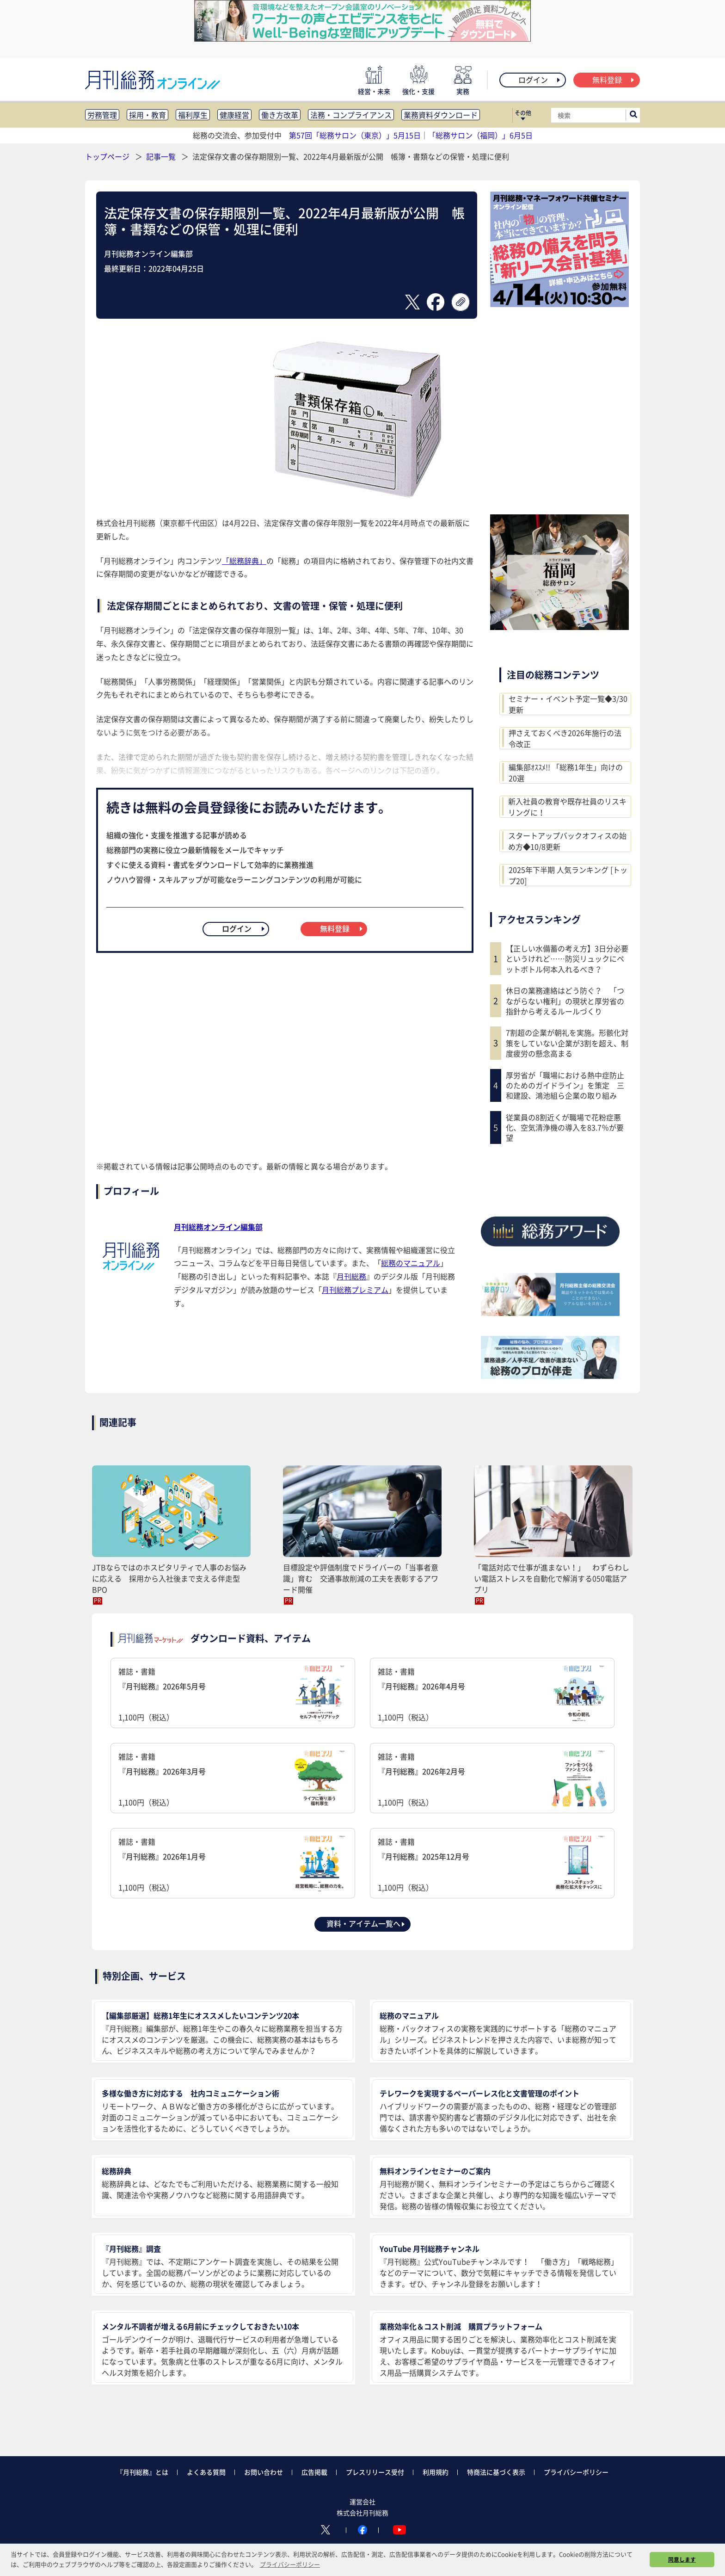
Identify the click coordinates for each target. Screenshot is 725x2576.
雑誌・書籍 (232, 1694)
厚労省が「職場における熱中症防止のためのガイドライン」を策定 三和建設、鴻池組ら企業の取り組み (565, 1085)
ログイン (539, 79)
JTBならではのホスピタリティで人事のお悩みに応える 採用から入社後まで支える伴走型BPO (169, 1578)
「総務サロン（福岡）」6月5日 (480, 135)
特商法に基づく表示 (496, 2472)
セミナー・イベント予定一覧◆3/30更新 (568, 704)
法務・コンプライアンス (351, 114)
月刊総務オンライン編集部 (218, 1226)
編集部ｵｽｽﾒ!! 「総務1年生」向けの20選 (566, 772)
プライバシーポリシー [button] (290, 2564)
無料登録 (613, 79)
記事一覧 (162, 156)
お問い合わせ (263, 2472)
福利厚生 (193, 114)
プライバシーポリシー (576, 2472)
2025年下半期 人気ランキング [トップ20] (568, 875)
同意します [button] (682, 2559)
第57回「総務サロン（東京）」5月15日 (355, 135)
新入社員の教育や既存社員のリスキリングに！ (567, 806)
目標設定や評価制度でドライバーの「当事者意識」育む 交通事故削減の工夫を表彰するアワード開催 (360, 1578)
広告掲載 (314, 2472)
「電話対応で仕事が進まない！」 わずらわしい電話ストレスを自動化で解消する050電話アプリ (551, 1578)
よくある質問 (206, 2472)
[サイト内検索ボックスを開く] (633, 115)
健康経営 (234, 114)
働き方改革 (279, 114)
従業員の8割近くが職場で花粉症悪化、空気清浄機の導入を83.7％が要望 (565, 1127)
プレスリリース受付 (375, 2472)
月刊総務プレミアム (355, 1289)
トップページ (107, 156)
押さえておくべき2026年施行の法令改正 (565, 738)
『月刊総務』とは (142, 2472)
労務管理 (102, 114)
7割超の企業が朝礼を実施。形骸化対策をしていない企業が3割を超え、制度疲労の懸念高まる (567, 1043)
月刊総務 (351, 1276)
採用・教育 (147, 114)
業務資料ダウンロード (441, 114)
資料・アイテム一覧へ (366, 1923)
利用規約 (436, 2472)
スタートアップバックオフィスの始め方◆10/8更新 (567, 841)
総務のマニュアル (410, 1262)
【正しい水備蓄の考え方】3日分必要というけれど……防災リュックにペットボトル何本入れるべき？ (567, 959)
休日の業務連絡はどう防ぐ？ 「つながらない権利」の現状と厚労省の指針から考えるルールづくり (565, 1001)
